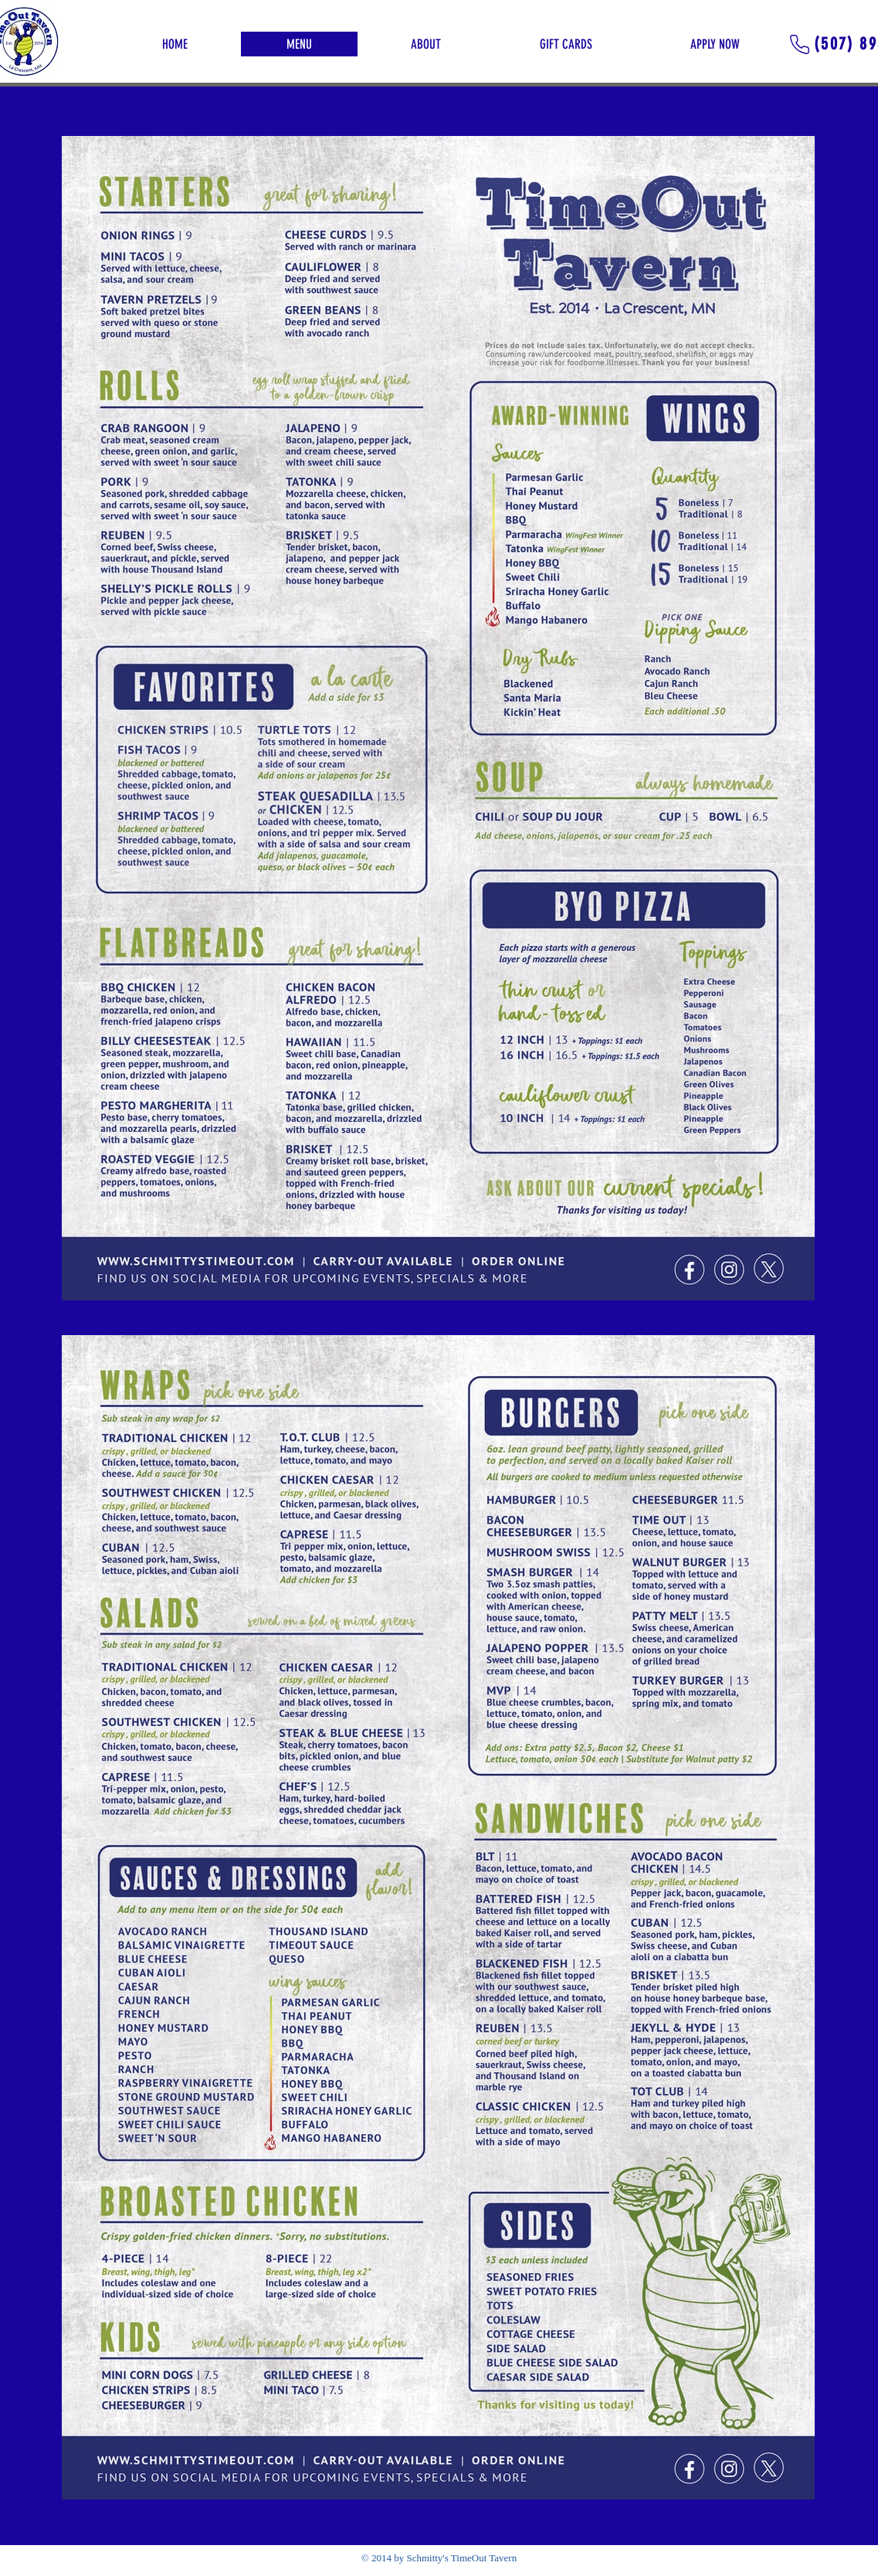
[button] (425, 44)
